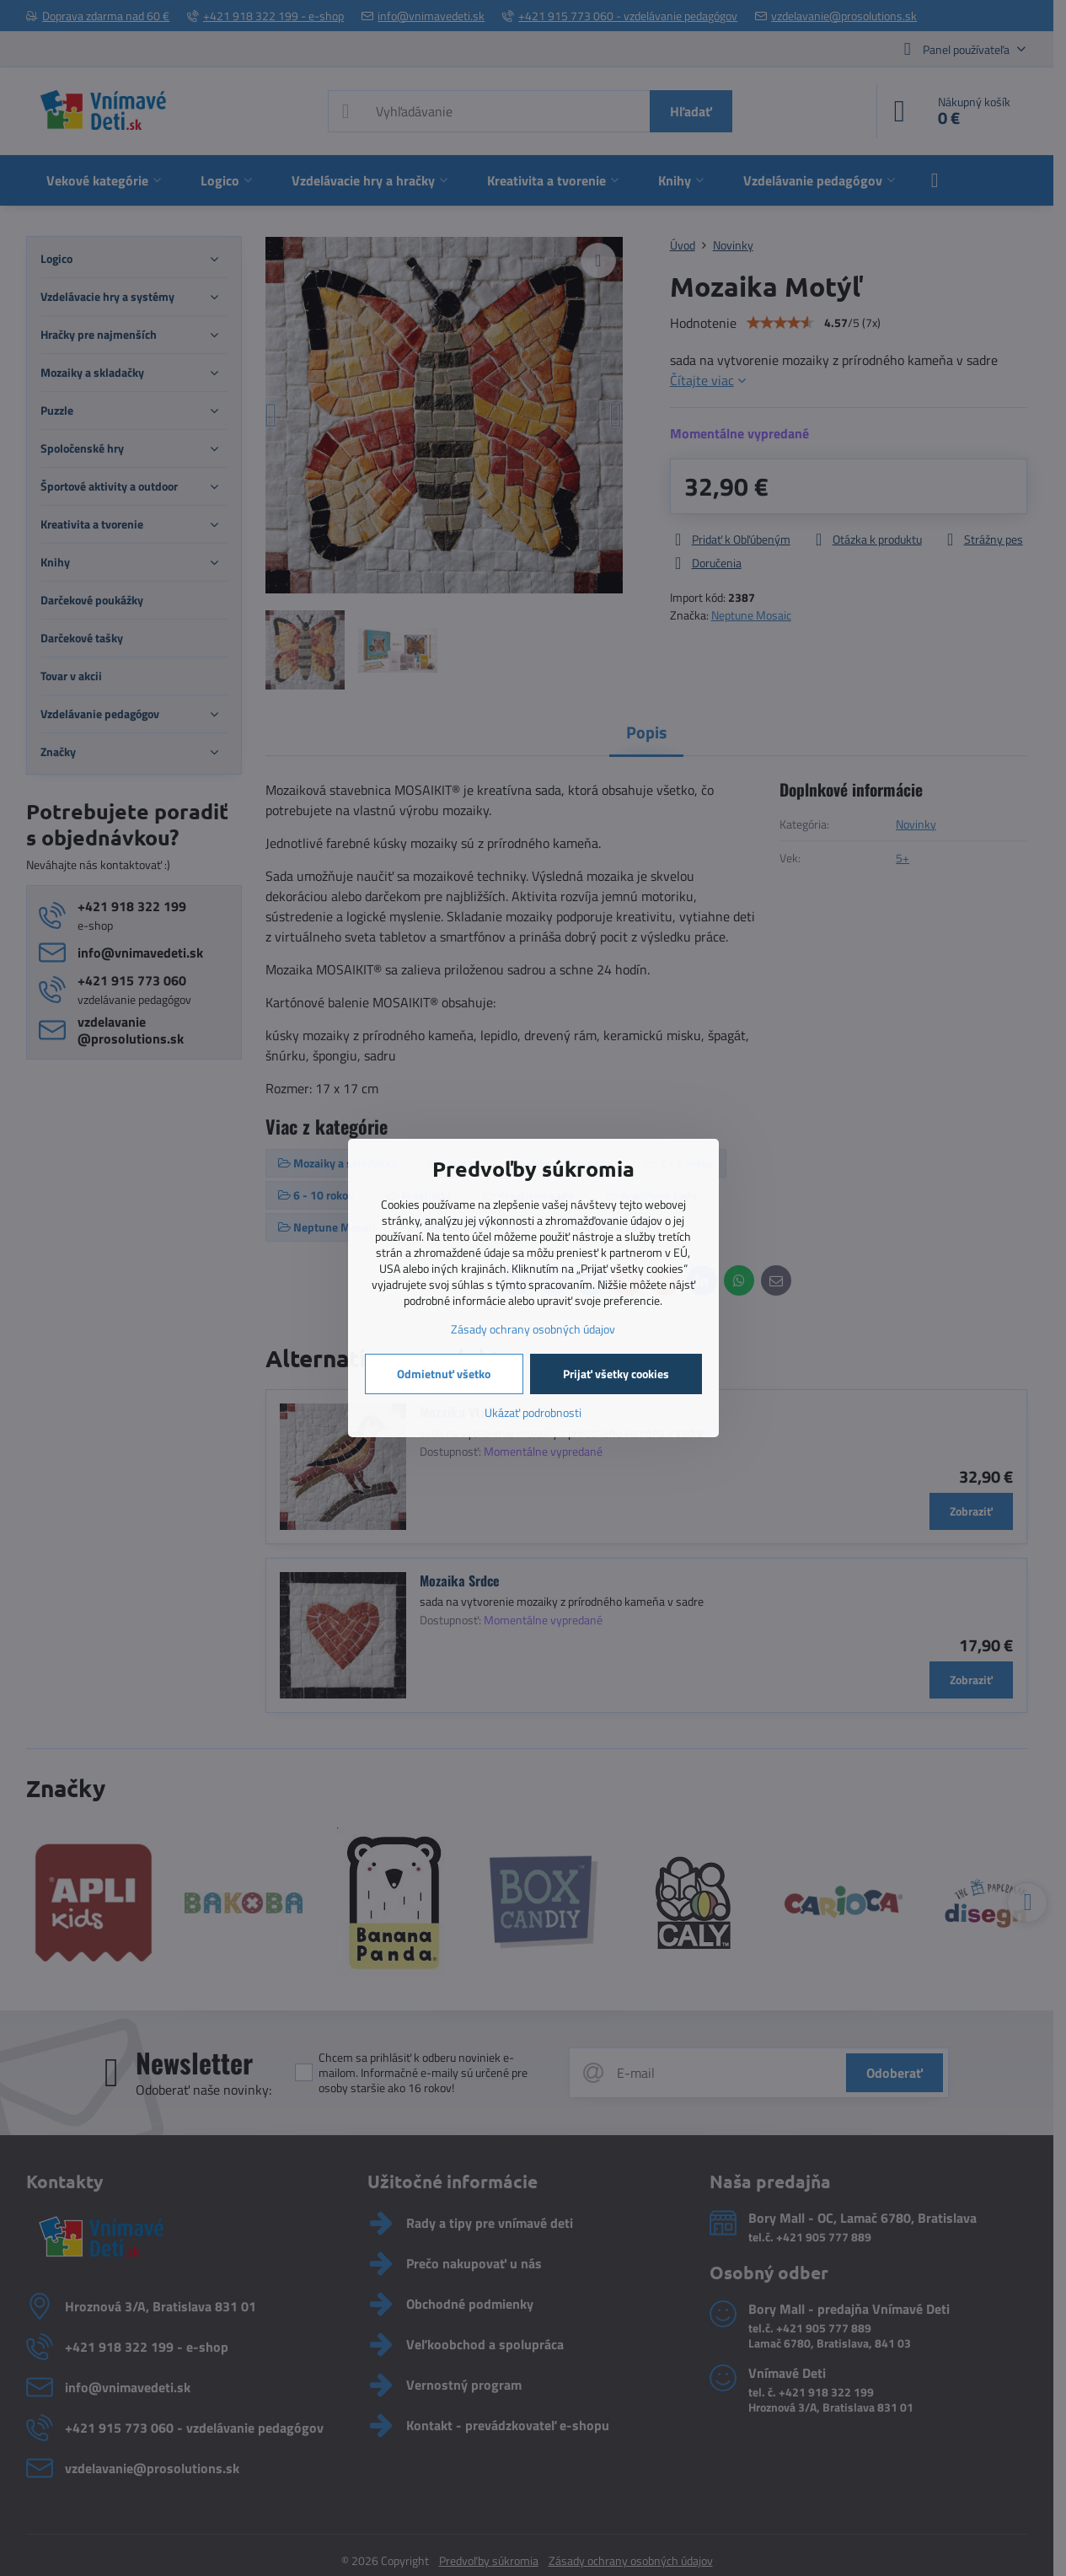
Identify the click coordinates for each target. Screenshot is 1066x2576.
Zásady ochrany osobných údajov (533, 1329)
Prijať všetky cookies (616, 1373)
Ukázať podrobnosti (533, 1412)
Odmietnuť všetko (443, 1373)
